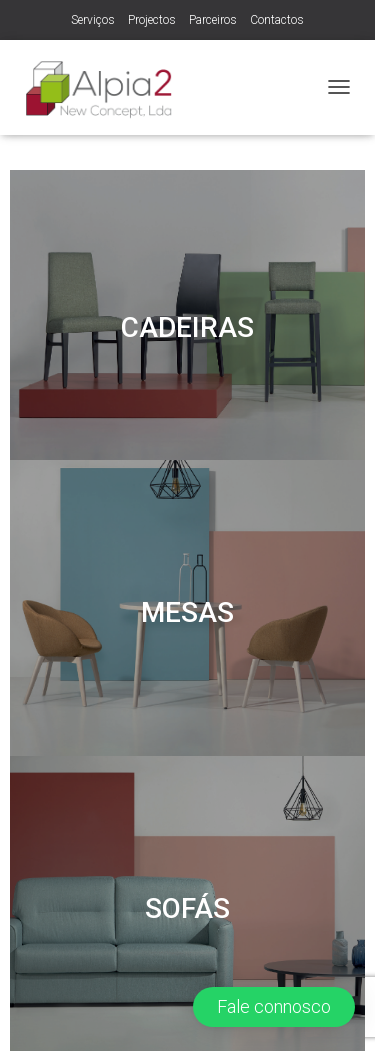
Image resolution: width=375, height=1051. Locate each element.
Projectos (152, 20)
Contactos (277, 20)
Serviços (93, 20)
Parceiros (213, 20)
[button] (274, 1007)
